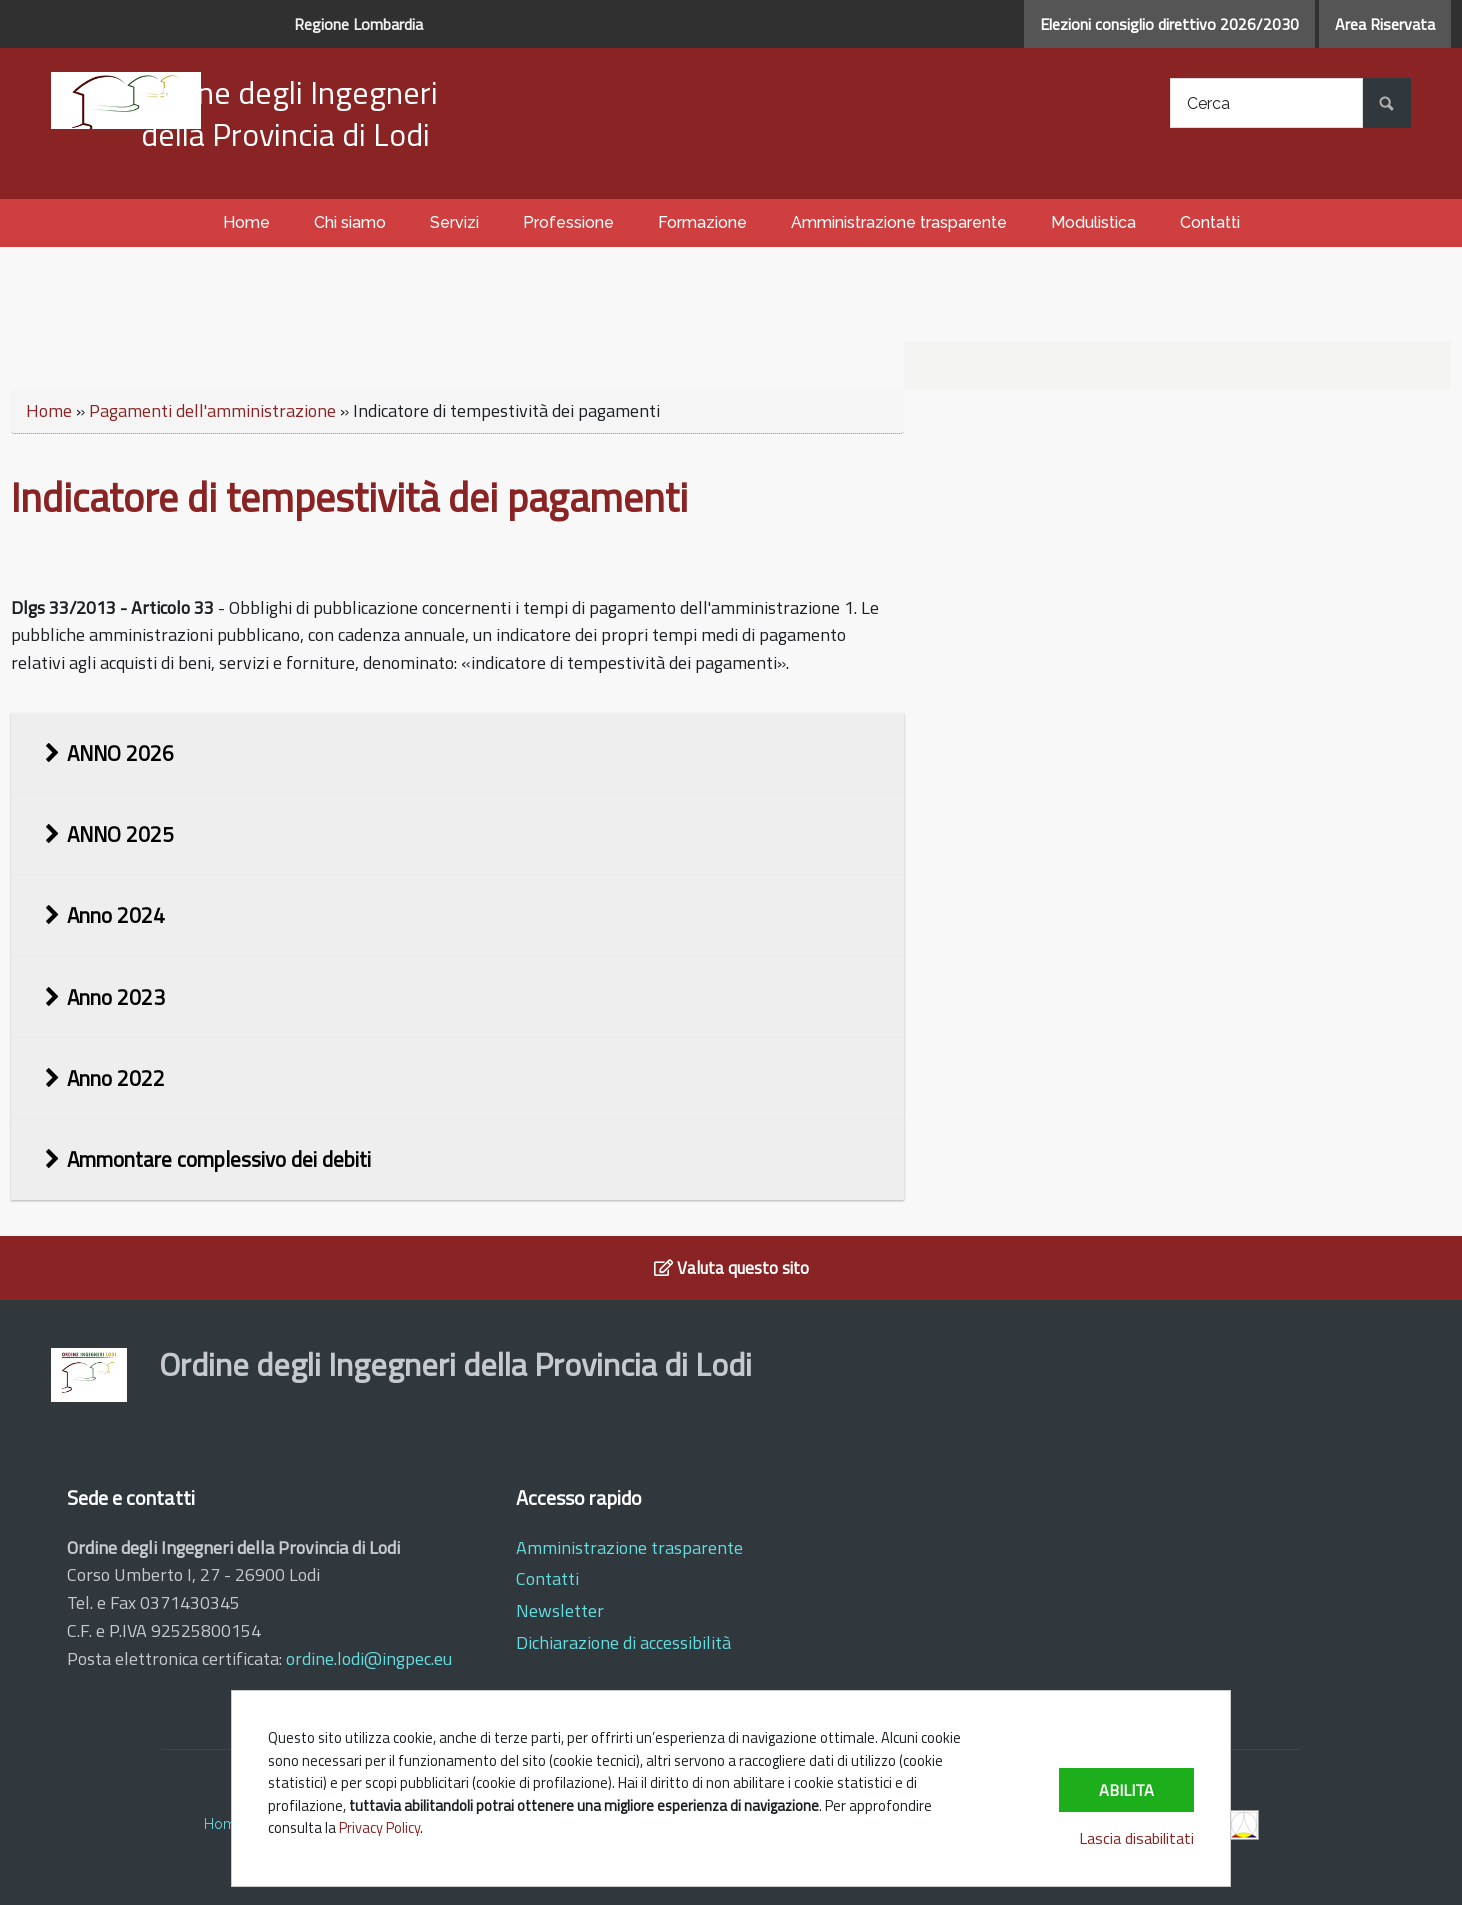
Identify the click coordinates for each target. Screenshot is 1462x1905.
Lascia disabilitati (1136, 1838)
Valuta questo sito (731, 1268)
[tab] (457, 753)
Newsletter (560, 1610)
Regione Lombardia (358, 24)
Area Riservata (1385, 24)
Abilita (1126, 1790)
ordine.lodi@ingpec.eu (369, 1658)
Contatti (547, 1578)
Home (49, 410)
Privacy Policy (379, 1827)
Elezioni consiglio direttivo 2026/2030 (1169, 24)
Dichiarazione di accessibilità (623, 1642)
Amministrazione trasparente (629, 1547)
